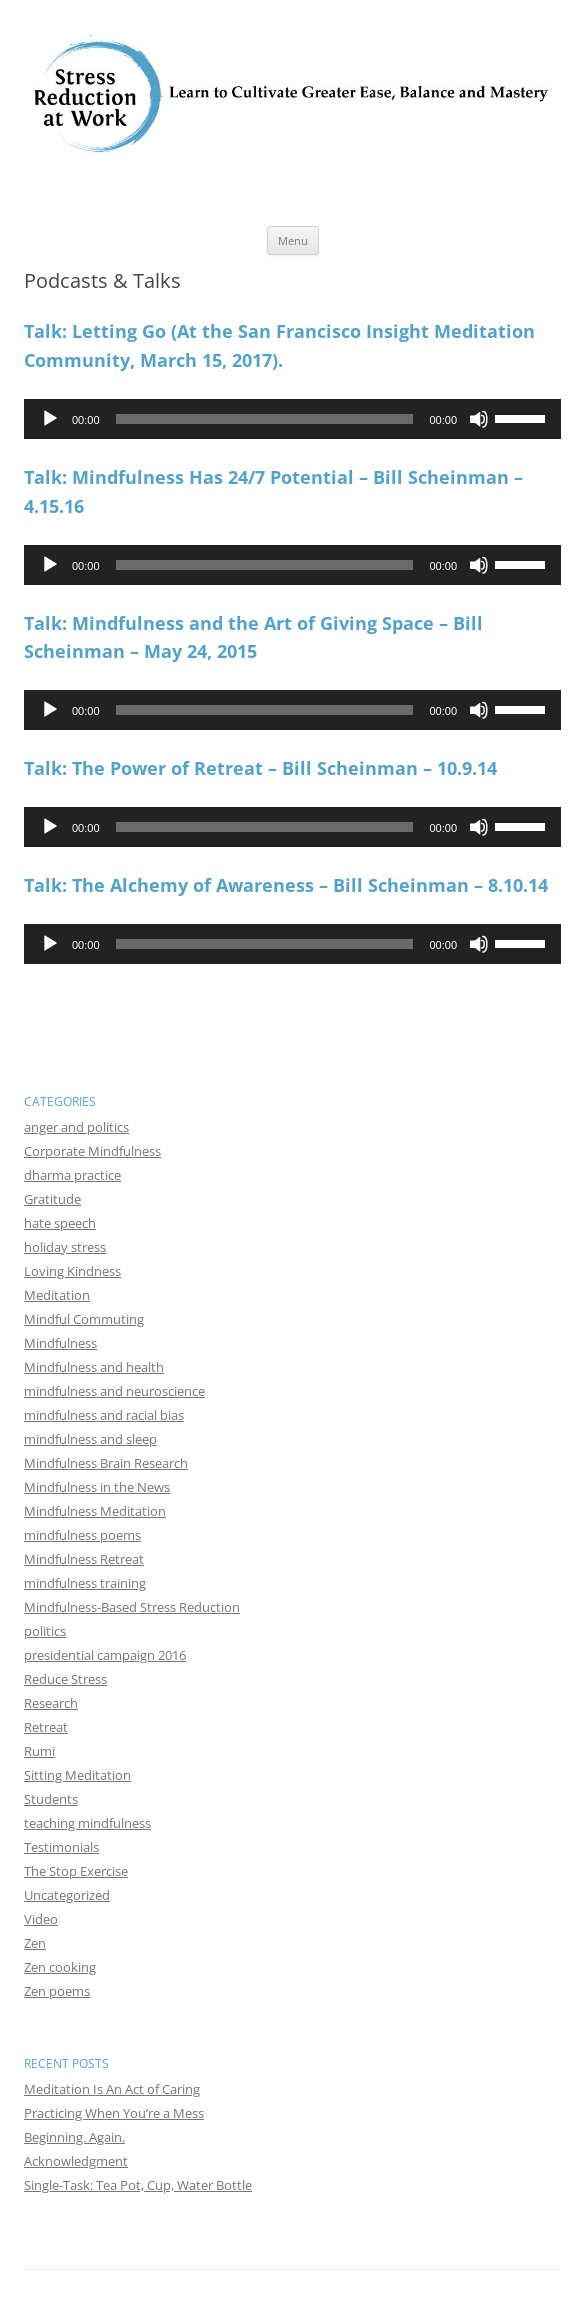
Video (41, 1919)
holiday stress (65, 1247)
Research (51, 1703)
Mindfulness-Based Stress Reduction (132, 1607)
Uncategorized (67, 1895)
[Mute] (479, 419)
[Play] (50, 419)
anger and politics (76, 1127)
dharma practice (72, 1175)
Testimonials (61, 1847)
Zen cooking (60, 1967)
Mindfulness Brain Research (106, 1463)
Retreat (46, 1727)
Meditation (57, 1295)
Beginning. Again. (74, 2137)
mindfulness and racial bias (104, 1415)
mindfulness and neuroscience (114, 1391)
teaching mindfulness (87, 1823)
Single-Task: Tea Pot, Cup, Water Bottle (138, 2185)
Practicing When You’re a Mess (114, 2113)
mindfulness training (85, 1583)
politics (45, 1631)
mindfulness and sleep (90, 1439)
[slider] (265, 419)
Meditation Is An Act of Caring (112, 2089)
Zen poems (57, 1991)
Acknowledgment (76, 2161)
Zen (35, 1943)
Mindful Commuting (84, 1319)
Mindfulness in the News (97, 1487)
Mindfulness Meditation (95, 1511)
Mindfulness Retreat (84, 1559)
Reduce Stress (65, 1679)
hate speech (60, 1223)
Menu (293, 240)
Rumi (39, 1751)
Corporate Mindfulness (92, 1151)
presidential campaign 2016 (105, 1655)
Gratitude (52, 1199)
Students (51, 1799)
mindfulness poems (82, 1535)
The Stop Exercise (76, 1871)
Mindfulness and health (94, 1367)
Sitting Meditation (77, 1775)
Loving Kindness (72, 1271)
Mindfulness (60, 1343)
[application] (292, 419)
